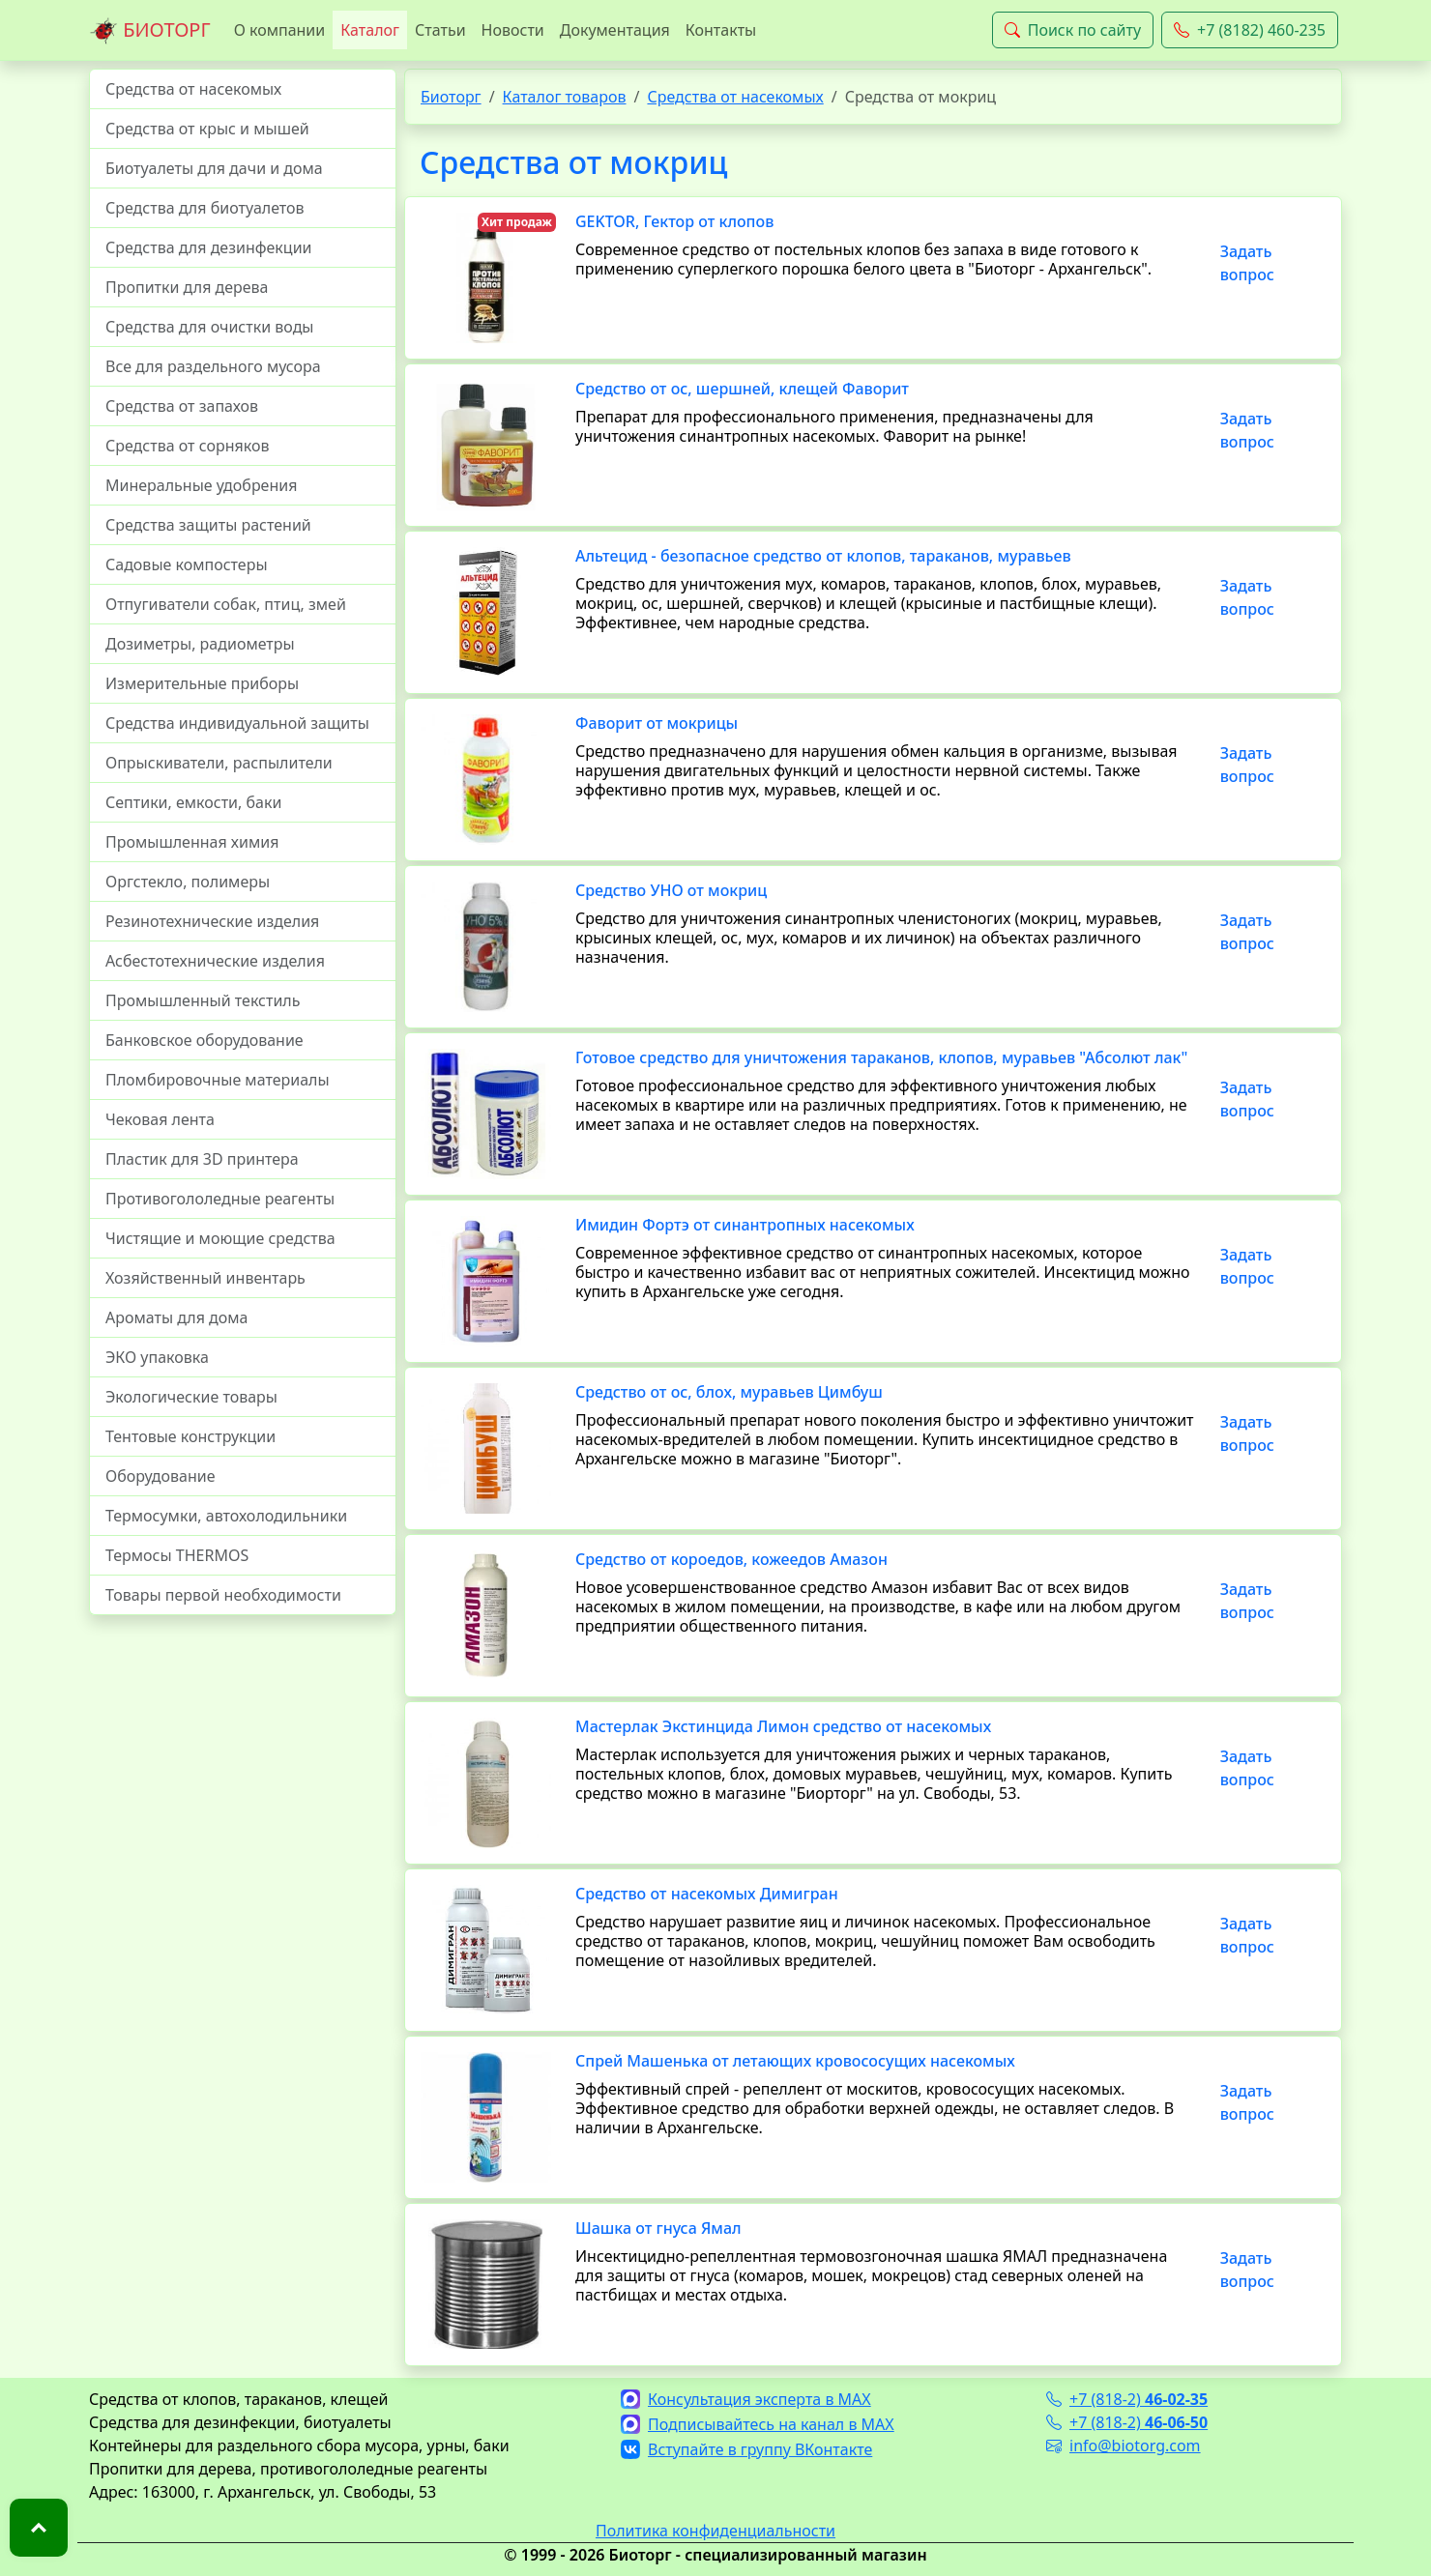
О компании (280, 30)
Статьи (440, 30)
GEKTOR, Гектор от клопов (674, 221)
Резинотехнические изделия (212, 921)
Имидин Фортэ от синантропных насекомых (745, 1224)
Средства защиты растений (208, 524)
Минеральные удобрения (201, 485)
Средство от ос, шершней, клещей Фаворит (742, 388)
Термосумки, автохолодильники (226, 1515)
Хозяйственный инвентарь (205, 1277)
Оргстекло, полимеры (187, 881)
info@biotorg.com (1123, 2445)
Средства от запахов (181, 406)
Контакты (721, 30)
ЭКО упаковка (157, 1357)
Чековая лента (160, 1119)
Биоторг (451, 96)
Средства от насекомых (193, 89)
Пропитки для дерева (187, 287)
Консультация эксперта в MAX (746, 2399)
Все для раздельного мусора (213, 366)
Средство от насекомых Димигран (706, 1893)
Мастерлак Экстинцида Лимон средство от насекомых (783, 1726)
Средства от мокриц (574, 162)
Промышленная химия (191, 842)
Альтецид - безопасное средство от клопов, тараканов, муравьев (823, 555)
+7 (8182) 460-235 (1250, 30)
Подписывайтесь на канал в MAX (757, 2424)
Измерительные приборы (202, 683)
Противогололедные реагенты (220, 1198)
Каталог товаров (565, 96)
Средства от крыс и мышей (207, 128)
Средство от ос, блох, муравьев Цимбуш (729, 1392)
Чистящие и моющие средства (220, 1238)
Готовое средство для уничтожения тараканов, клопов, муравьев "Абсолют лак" (881, 1057)
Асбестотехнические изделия (215, 960)
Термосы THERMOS (176, 1555)
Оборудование (160, 1476)
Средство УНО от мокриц (671, 890)
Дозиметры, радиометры (200, 643)
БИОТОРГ (150, 30)
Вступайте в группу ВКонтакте (746, 2449)
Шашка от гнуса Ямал (658, 2228)
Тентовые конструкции (190, 1436)
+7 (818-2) (1127, 2399)
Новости (513, 30)
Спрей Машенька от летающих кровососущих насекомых (795, 2060)
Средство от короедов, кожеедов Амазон (731, 1559)
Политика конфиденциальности (715, 2530)
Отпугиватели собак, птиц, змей (225, 604)
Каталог (369, 30)
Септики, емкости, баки (193, 802)
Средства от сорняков (187, 445)
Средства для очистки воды (209, 326)
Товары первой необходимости (223, 1595)
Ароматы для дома (176, 1317)
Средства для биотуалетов (205, 207)
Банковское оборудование (204, 1040)
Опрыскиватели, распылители (219, 762)
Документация (615, 30)
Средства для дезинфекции (208, 247)
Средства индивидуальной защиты (237, 723)
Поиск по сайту (1073, 30)
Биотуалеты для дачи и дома (214, 168)
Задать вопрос (1247, 263)
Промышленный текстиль (202, 1000)
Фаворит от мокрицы (656, 723)
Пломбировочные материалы (217, 1079)
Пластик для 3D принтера (202, 1159)
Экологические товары (191, 1396)
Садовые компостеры (186, 564)
